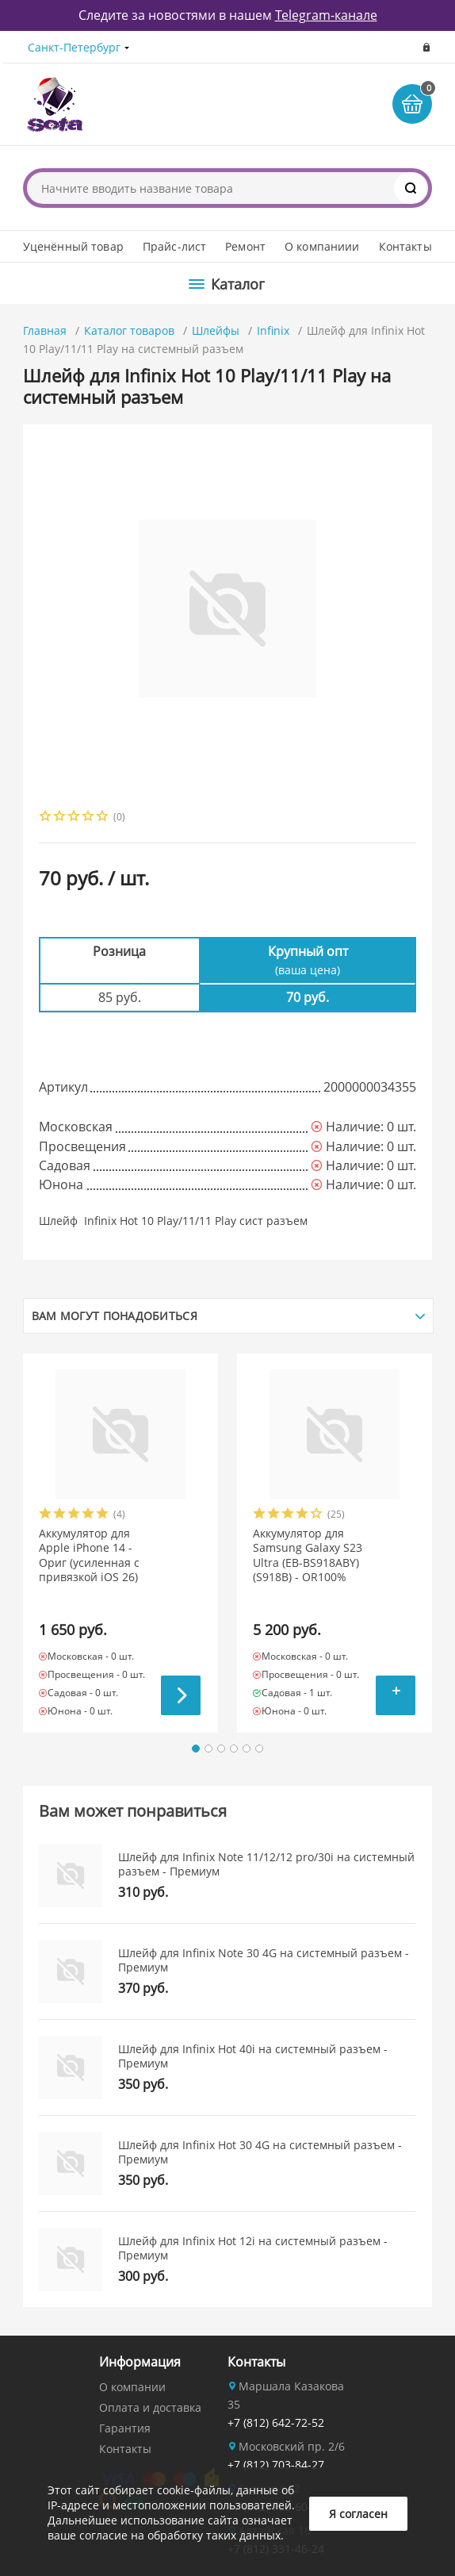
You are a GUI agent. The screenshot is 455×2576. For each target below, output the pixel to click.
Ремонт (245, 246)
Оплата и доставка (150, 2407)
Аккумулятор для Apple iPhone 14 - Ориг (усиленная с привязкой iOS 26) (89, 1555)
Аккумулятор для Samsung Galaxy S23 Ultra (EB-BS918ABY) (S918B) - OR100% (307, 1555)
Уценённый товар (73, 246)
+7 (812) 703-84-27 (276, 2464)
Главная (45, 330)
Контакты (405, 246)
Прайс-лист (174, 246)
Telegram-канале (326, 15)
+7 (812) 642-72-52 (276, 2422)
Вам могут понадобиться (114, 1315)
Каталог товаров (129, 330)
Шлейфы (215, 330)
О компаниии (322, 246)
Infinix (273, 330)
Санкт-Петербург (74, 47)
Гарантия (125, 2428)
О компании (132, 2386)
